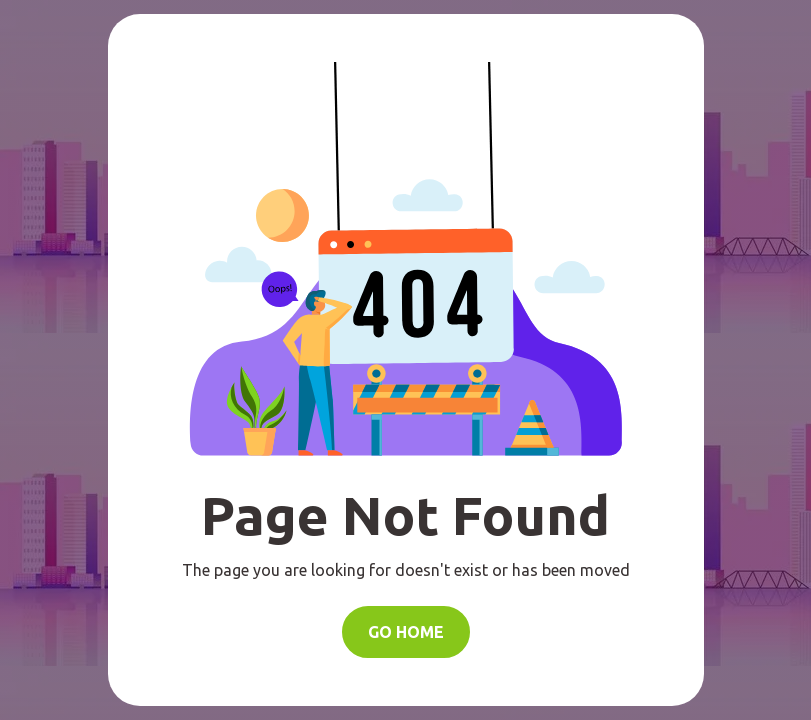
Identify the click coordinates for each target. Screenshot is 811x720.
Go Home (406, 632)
